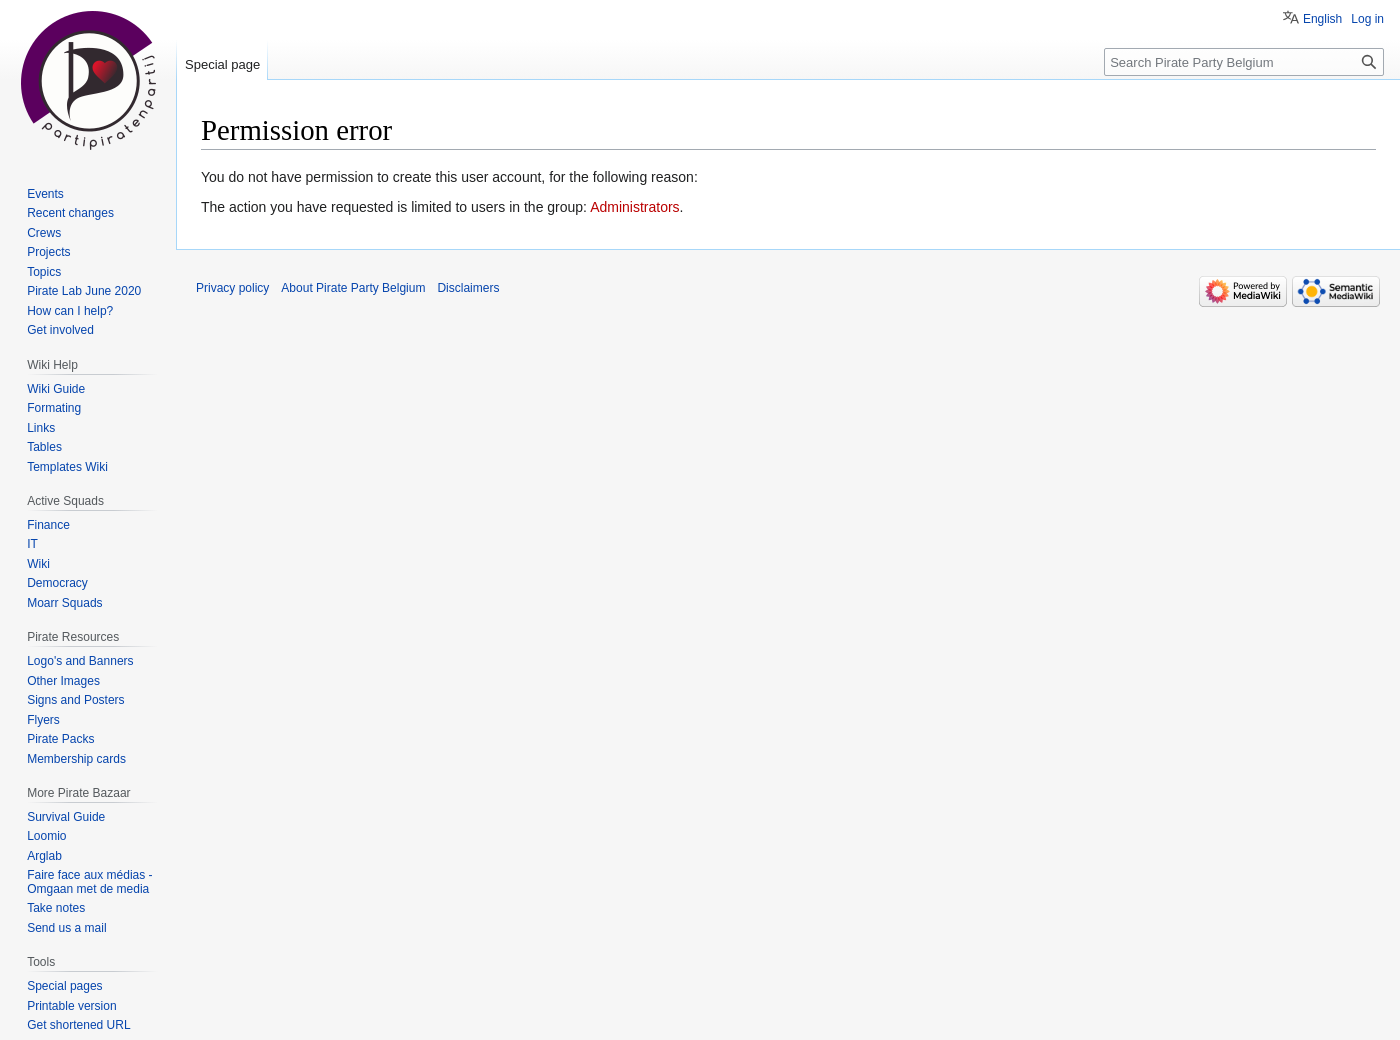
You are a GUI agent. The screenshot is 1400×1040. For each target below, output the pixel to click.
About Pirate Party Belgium (353, 288)
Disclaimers (468, 288)
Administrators (634, 207)
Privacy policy (232, 288)
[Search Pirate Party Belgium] (1244, 62)
